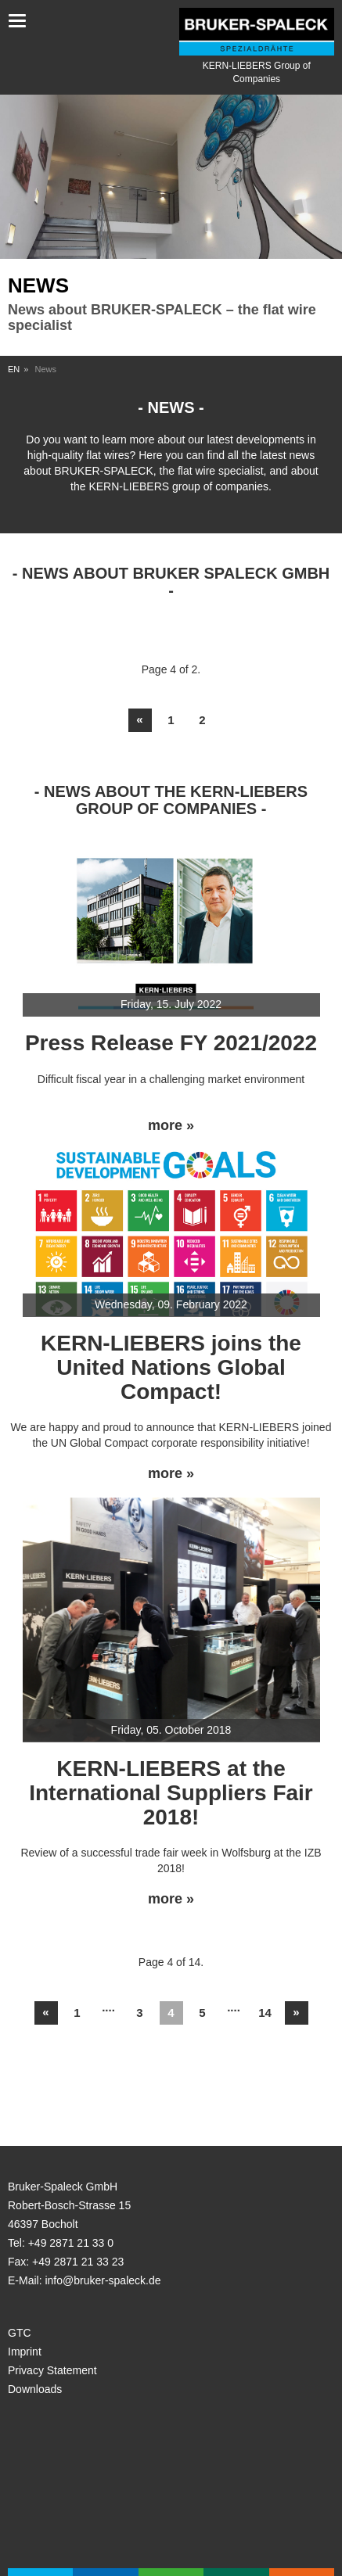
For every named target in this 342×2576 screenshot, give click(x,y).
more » (171, 1125)
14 (265, 2012)
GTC (19, 2333)
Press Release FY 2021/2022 (171, 1043)
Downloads (35, 2389)
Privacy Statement (52, 2370)
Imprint (24, 2351)
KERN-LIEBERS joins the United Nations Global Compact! (171, 1367)
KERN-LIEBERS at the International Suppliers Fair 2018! (171, 1792)
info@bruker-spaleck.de (102, 2280)
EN (14, 369)
